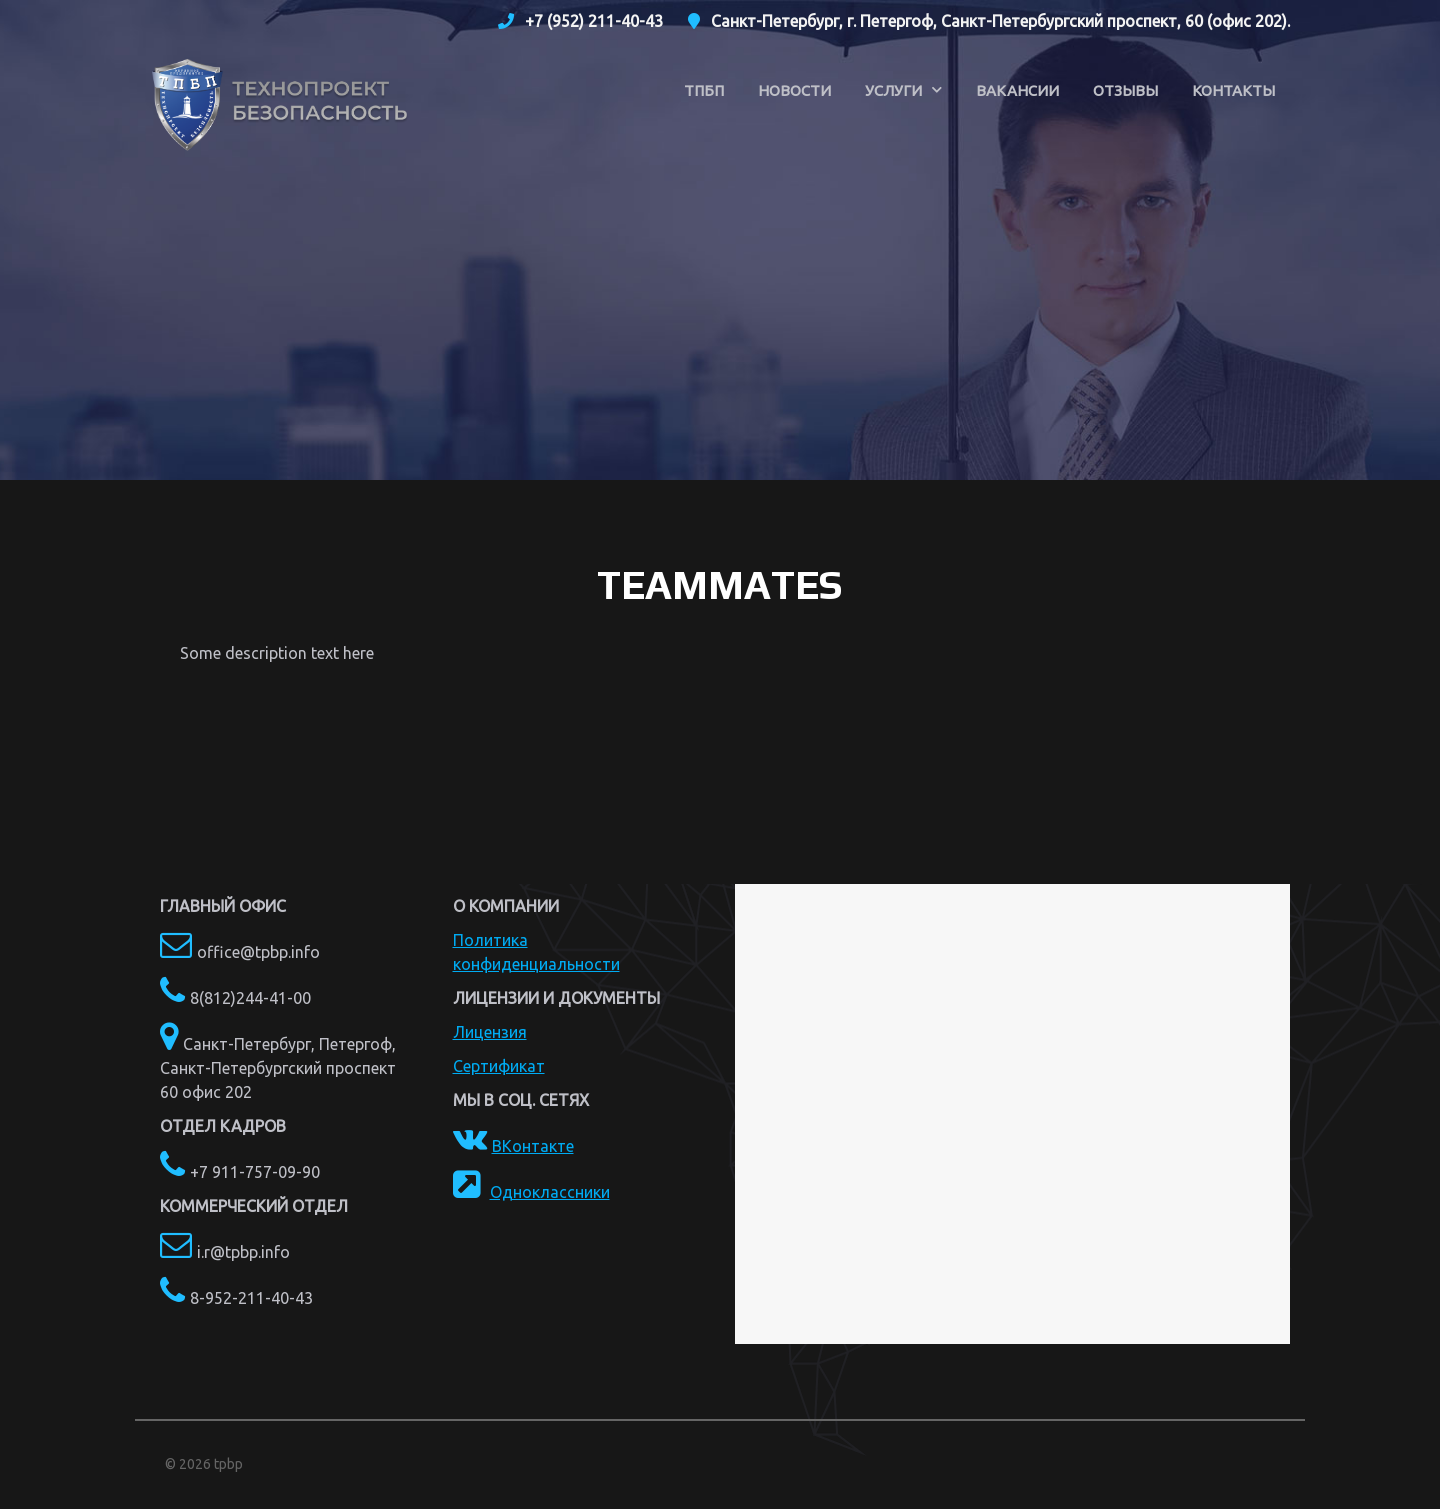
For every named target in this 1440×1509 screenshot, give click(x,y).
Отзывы (1125, 90)
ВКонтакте (533, 1146)
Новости (794, 90)
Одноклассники (550, 1192)
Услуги (893, 90)
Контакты (1233, 90)
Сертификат (499, 1066)
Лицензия (490, 1032)
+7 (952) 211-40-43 (594, 21)
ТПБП (704, 90)
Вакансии (1017, 90)
